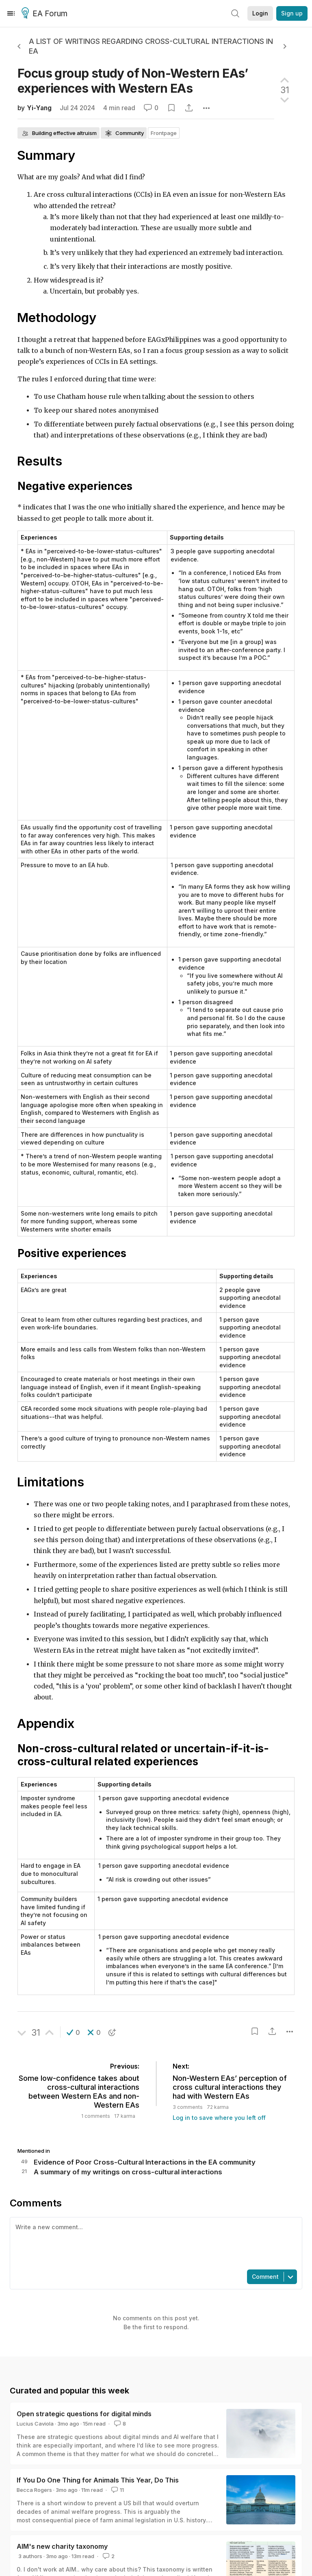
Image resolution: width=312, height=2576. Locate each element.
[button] (73, 2032)
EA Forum (45, 14)
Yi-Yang (39, 108)
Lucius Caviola (35, 2423)
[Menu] (11, 13)
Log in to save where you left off (219, 2117)
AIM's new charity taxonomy (62, 2546)
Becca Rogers (34, 2490)
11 (117, 2489)
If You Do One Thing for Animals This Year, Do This (98, 2480)
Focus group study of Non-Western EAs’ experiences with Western (132, 81)
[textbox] (154, 2242)
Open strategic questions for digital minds (84, 2414)
